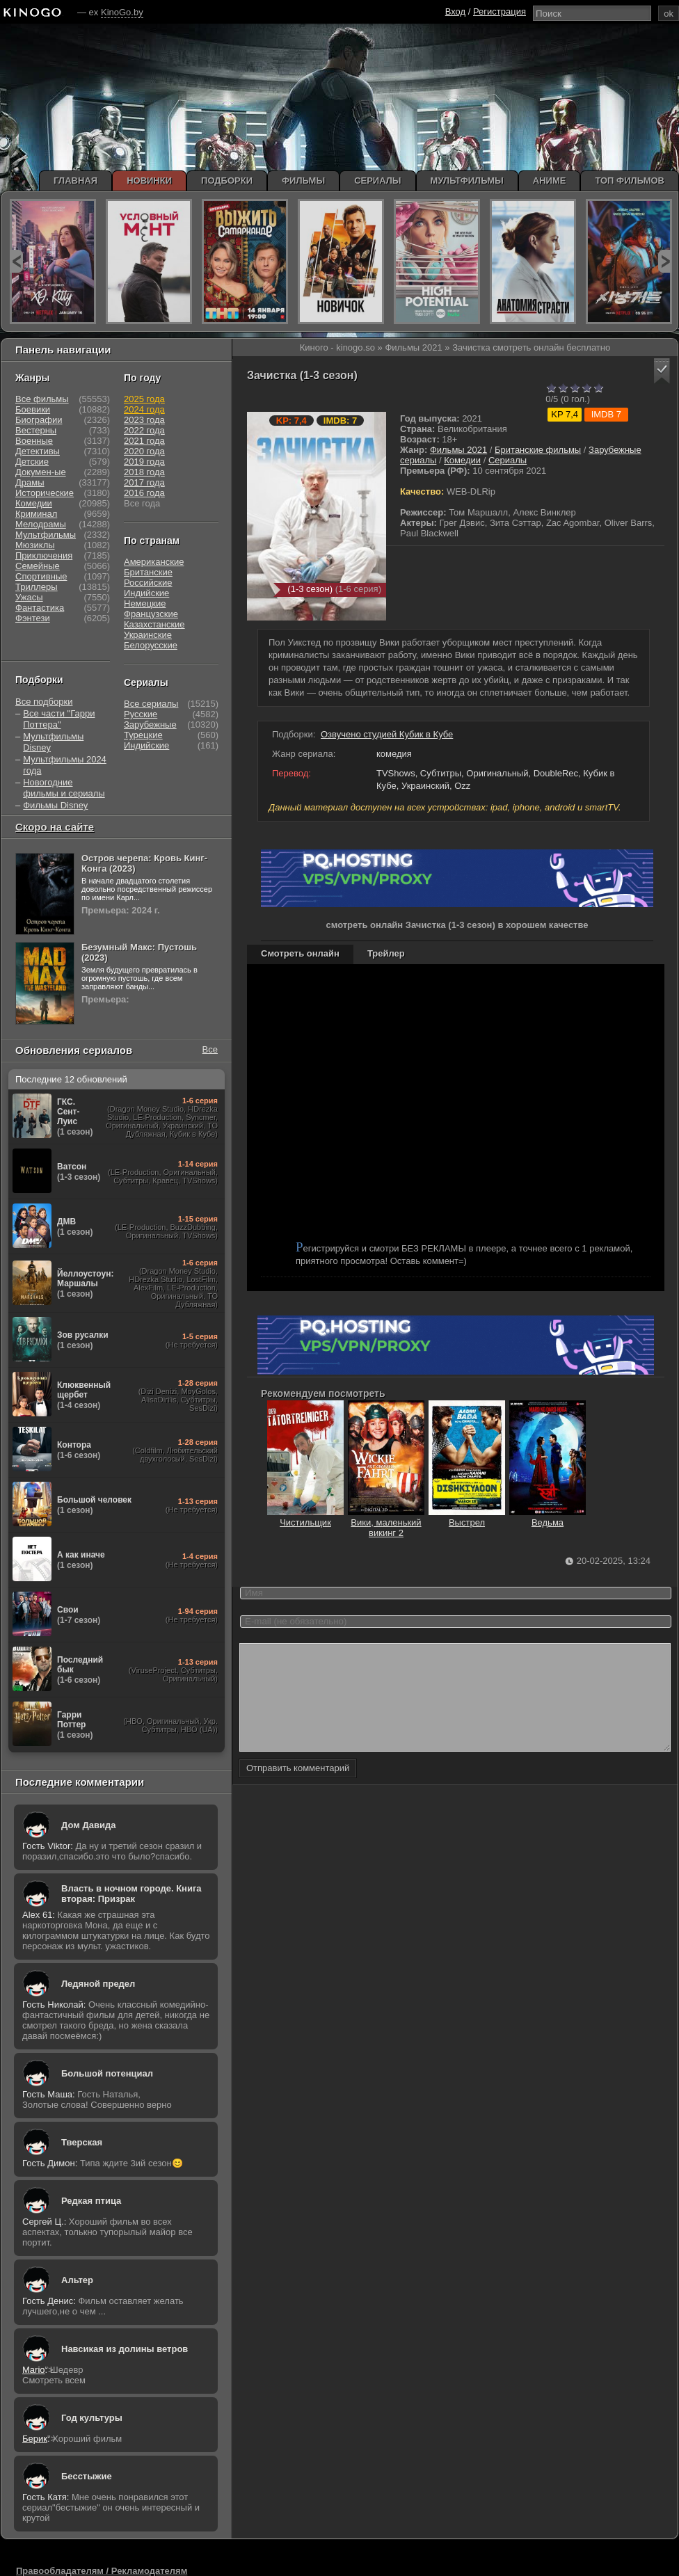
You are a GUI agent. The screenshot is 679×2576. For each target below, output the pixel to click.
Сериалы (507, 460)
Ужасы (29, 597)
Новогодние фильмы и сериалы (63, 788)
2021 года (144, 440)
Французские (151, 614)
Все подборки (43, 701)
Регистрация (499, 11)
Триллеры (36, 587)
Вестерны (35, 430)
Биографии (38, 420)
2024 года (144, 409)
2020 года (144, 451)
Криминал (36, 514)
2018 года (144, 472)
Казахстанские (154, 624)
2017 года (144, 482)
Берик (34, 2438)
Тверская (81, 2142)
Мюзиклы (35, 545)
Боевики (32, 409)
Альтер (77, 2280)
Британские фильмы (538, 450)
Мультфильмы (45, 534)
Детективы (37, 451)
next (664, 261)
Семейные (37, 566)
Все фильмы (42, 399)
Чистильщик (305, 1517)
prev (16, 261)
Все (210, 1049)
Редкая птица (91, 2200)
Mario (33, 2370)
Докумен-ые (40, 472)
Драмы (30, 482)
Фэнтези (32, 618)
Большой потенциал (107, 2073)
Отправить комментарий (297, 1789)
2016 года (144, 493)
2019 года (144, 461)
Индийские (146, 593)
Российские (148, 582)
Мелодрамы (40, 524)
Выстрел (467, 1517)
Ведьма (547, 1517)
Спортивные (41, 576)
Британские (148, 572)
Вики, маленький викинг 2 (386, 1522)
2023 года (144, 420)
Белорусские (150, 645)
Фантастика (39, 607)
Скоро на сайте (54, 827)
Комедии (462, 460)
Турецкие (143, 735)
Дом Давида (88, 1825)
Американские (154, 562)
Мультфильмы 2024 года (64, 765)
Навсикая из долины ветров (124, 2349)
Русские (140, 714)
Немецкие (145, 603)
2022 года (144, 430)
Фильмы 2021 (458, 450)
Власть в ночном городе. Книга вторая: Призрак (131, 1893)
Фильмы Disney (55, 805)
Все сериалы (151, 703)
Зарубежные (150, 724)
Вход (455, 11)
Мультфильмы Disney (53, 742)
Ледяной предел (98, 1983)
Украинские (148, 635)
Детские (32, 461)
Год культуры (91, 2418)
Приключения (43, 555)
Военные (34, 440)
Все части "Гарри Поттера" (59, 719)
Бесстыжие (86, 2476)
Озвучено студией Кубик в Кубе (387, 734)
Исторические (44, 493)
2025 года (144, 399)
